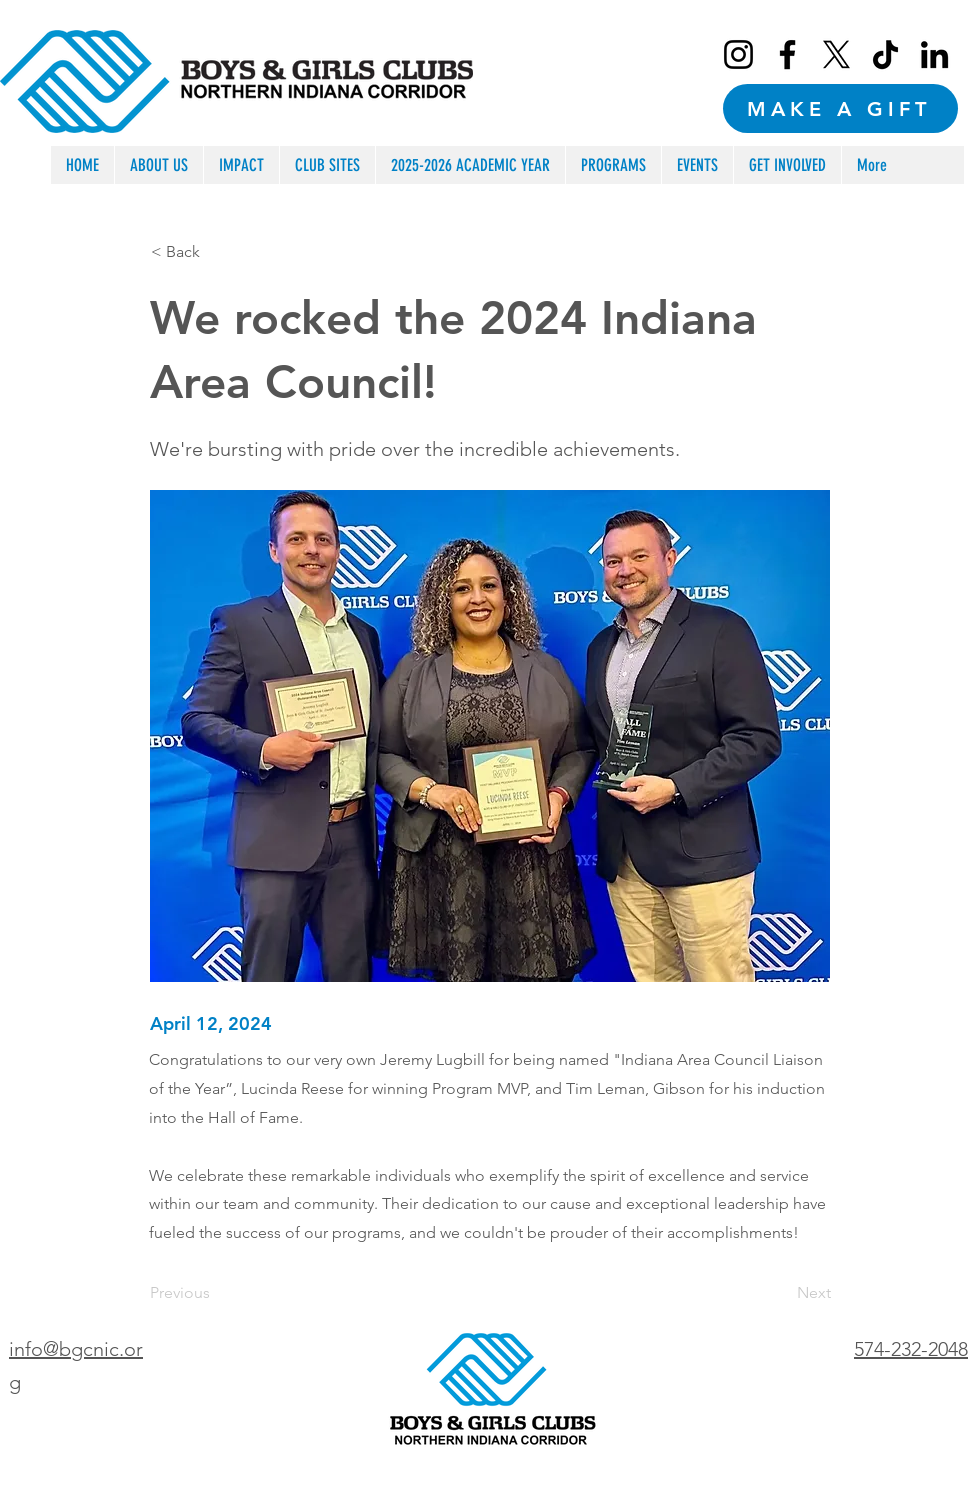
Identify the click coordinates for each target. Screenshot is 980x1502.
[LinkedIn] (934, 54)
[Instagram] (738, 54)
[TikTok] (885, 54)
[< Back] (217, 252)
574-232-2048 (911, 1349)
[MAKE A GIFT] (840, 108)
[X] (836, 54)
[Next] (781, 1293)
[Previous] (216, 1293)
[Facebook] (787, 54)
